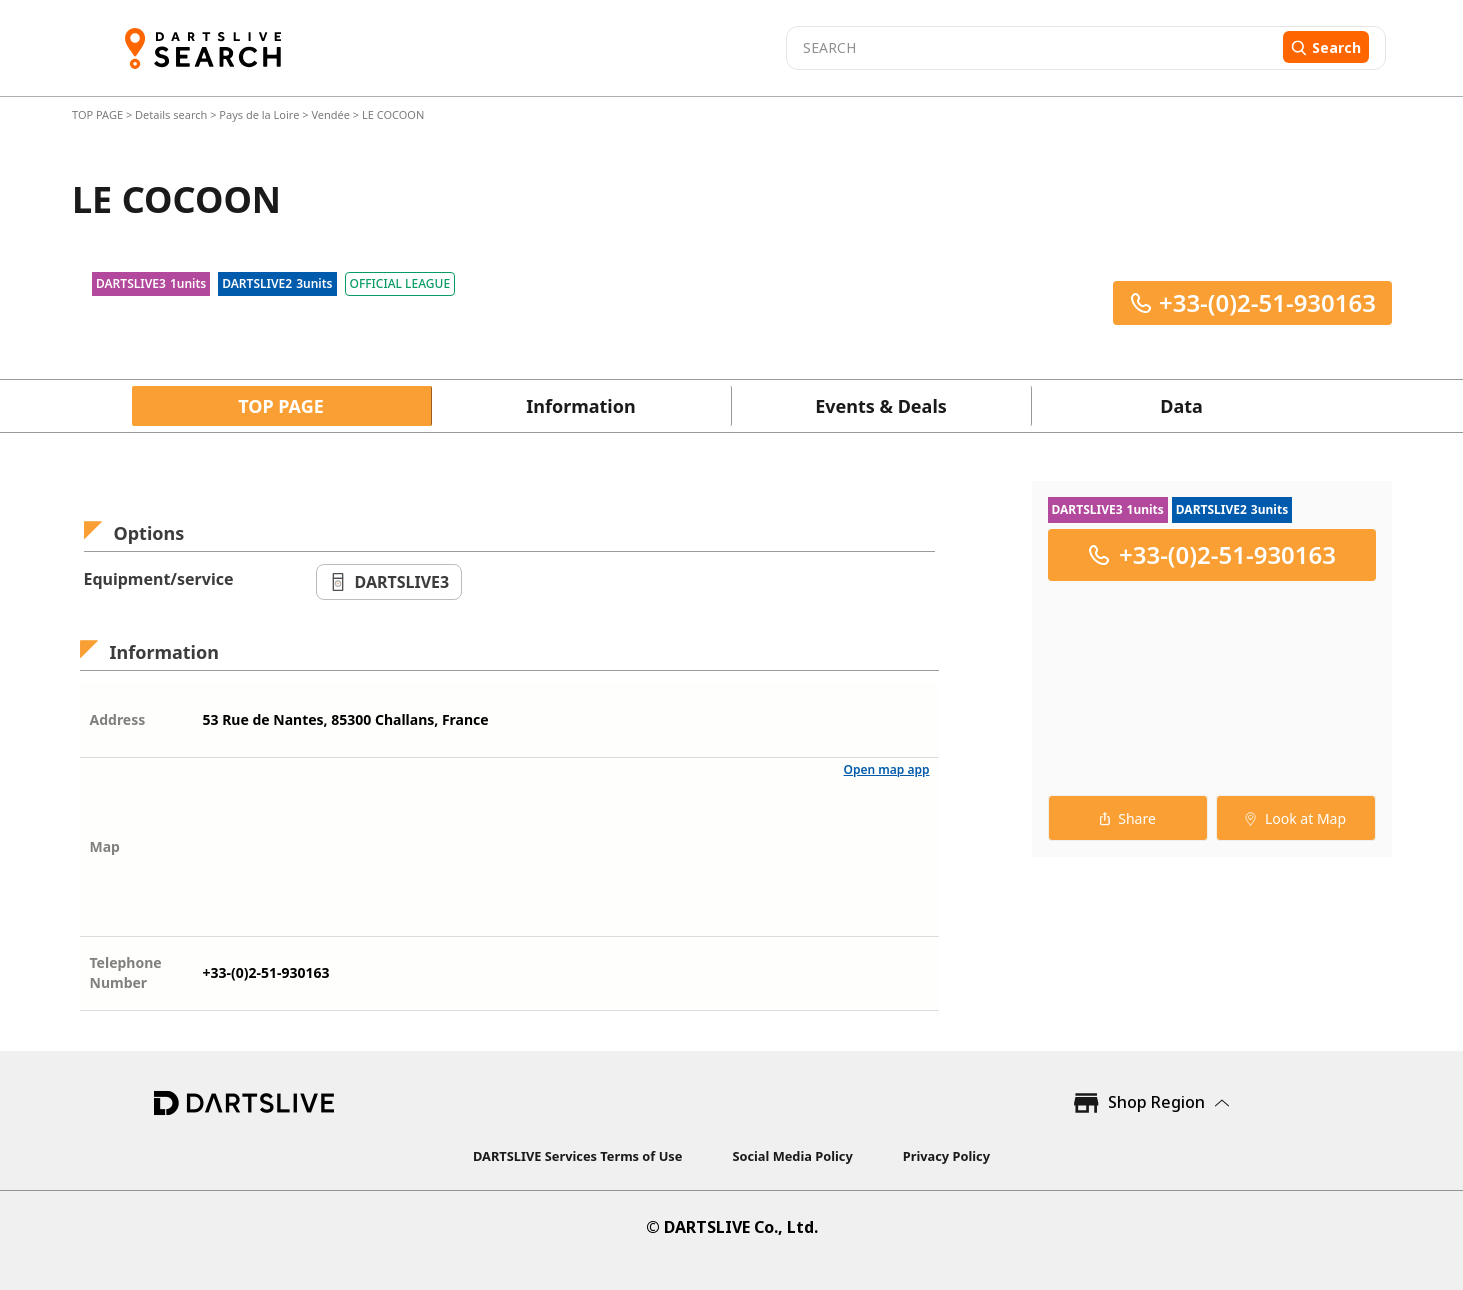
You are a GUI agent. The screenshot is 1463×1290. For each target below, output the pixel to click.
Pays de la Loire (259, 114)
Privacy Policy (946, 1156)
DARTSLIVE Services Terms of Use (577, 1156)
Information (580, 406)
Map (105, 846)
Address (118, 719)
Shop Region (1156, 1102)
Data (1181, 406)
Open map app (887, 769)
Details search (172, 114)
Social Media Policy (792, 1156)
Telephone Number (126, 972)
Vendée (330, 114)
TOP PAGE (99, 114)
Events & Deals (881, 406)
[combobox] (1032, 48)
